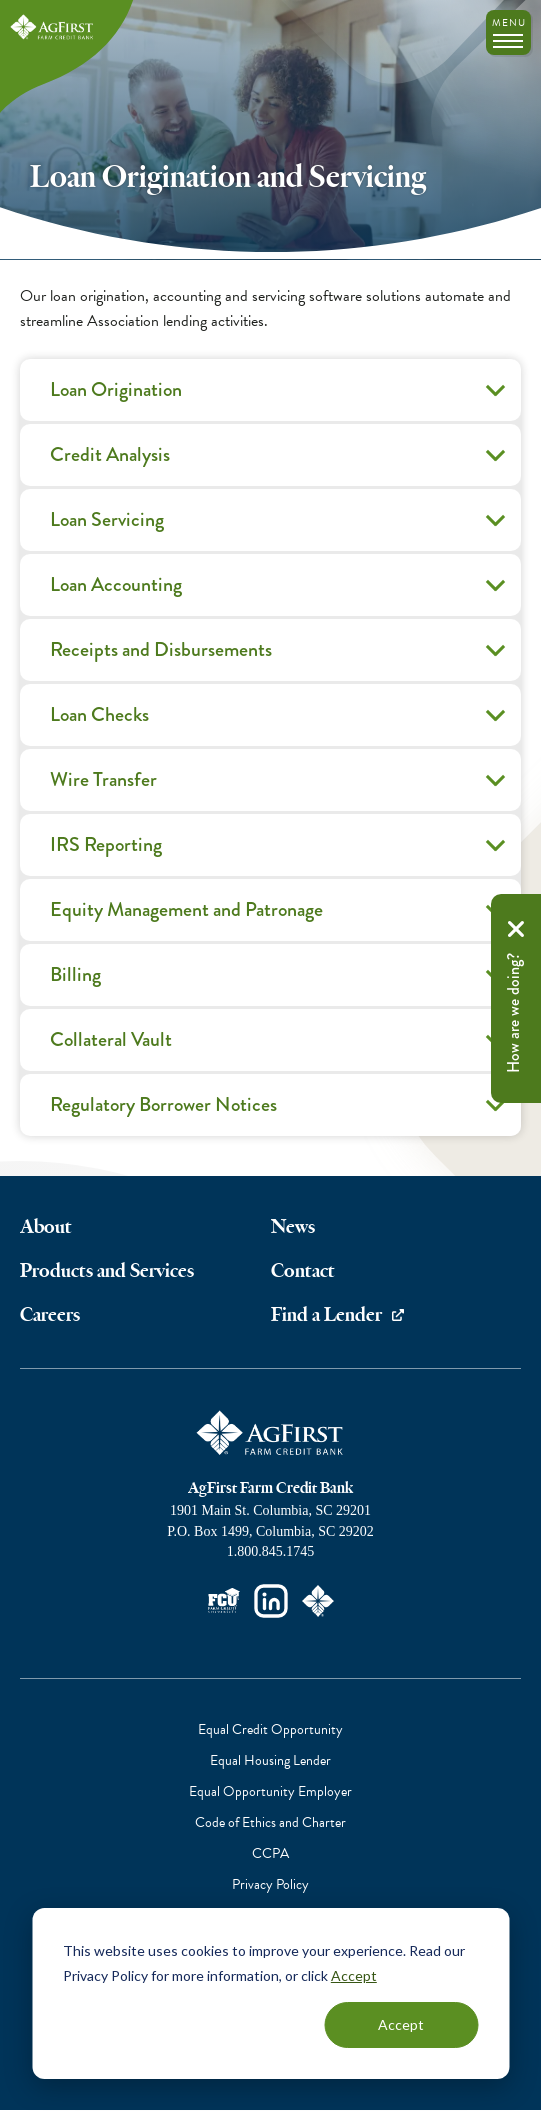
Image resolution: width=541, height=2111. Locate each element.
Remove (516, 929)
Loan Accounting (280, 592)
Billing (280, 982)
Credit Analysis (280, 462)
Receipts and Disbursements (280, 657)
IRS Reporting (280, 852)
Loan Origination (280, 397)
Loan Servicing (280, 527)
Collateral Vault (280, 1047)
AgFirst (52, 28)
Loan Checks (280, 722)
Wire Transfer (280, 787)
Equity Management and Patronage (280, 917)
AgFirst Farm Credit (271, 1433)
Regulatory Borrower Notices (280, 1112)
